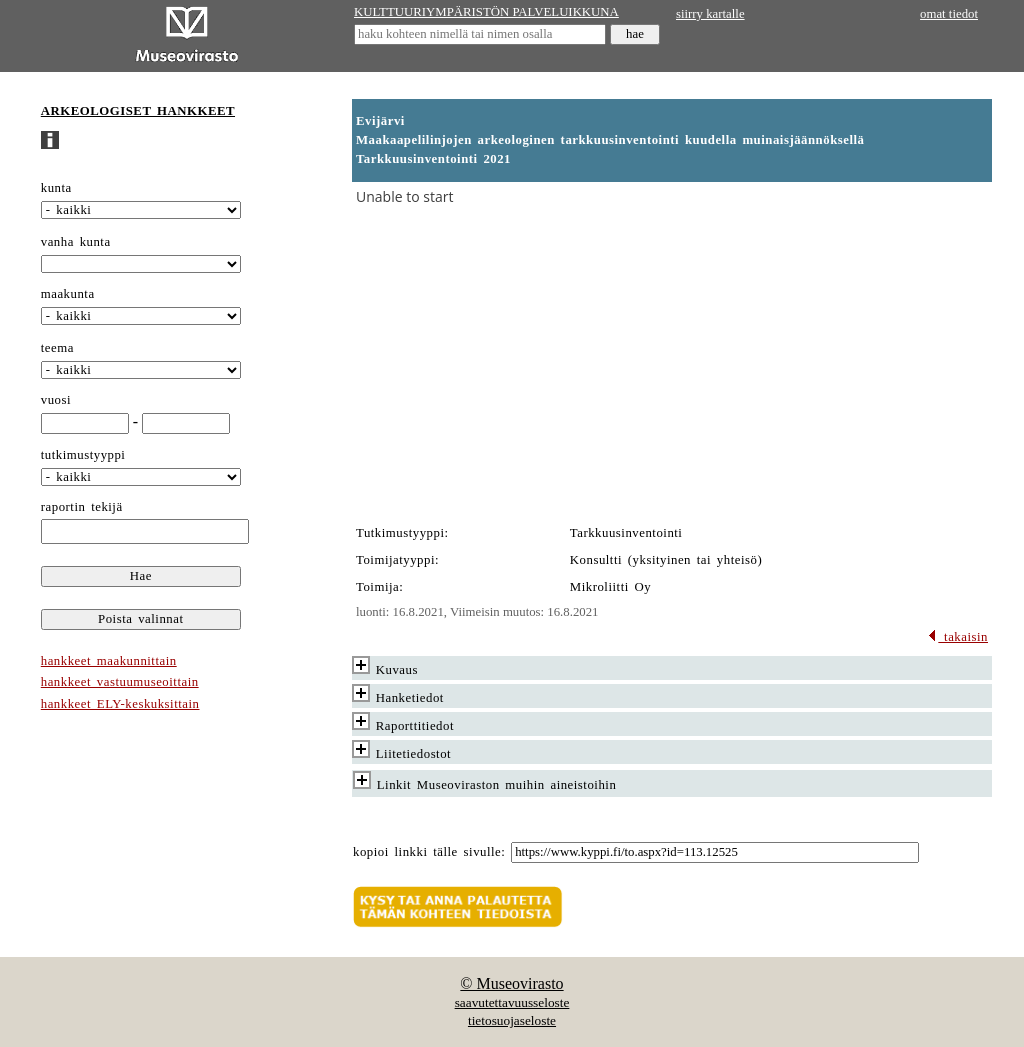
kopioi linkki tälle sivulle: (429, 852)
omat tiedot (949, 14)
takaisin (957, 637)
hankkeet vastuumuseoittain (120, 682)
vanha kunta (76, 242)
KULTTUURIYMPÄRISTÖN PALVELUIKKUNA (486, 12)
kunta (56, 188)
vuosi (56, 400)
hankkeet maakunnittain (109, 661)
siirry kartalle (710, 14)
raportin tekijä (82, 507)
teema (57, 348)
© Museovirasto (511, 983)
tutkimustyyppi (83, 455)
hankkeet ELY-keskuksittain (120, 704)
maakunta (68, 294)
